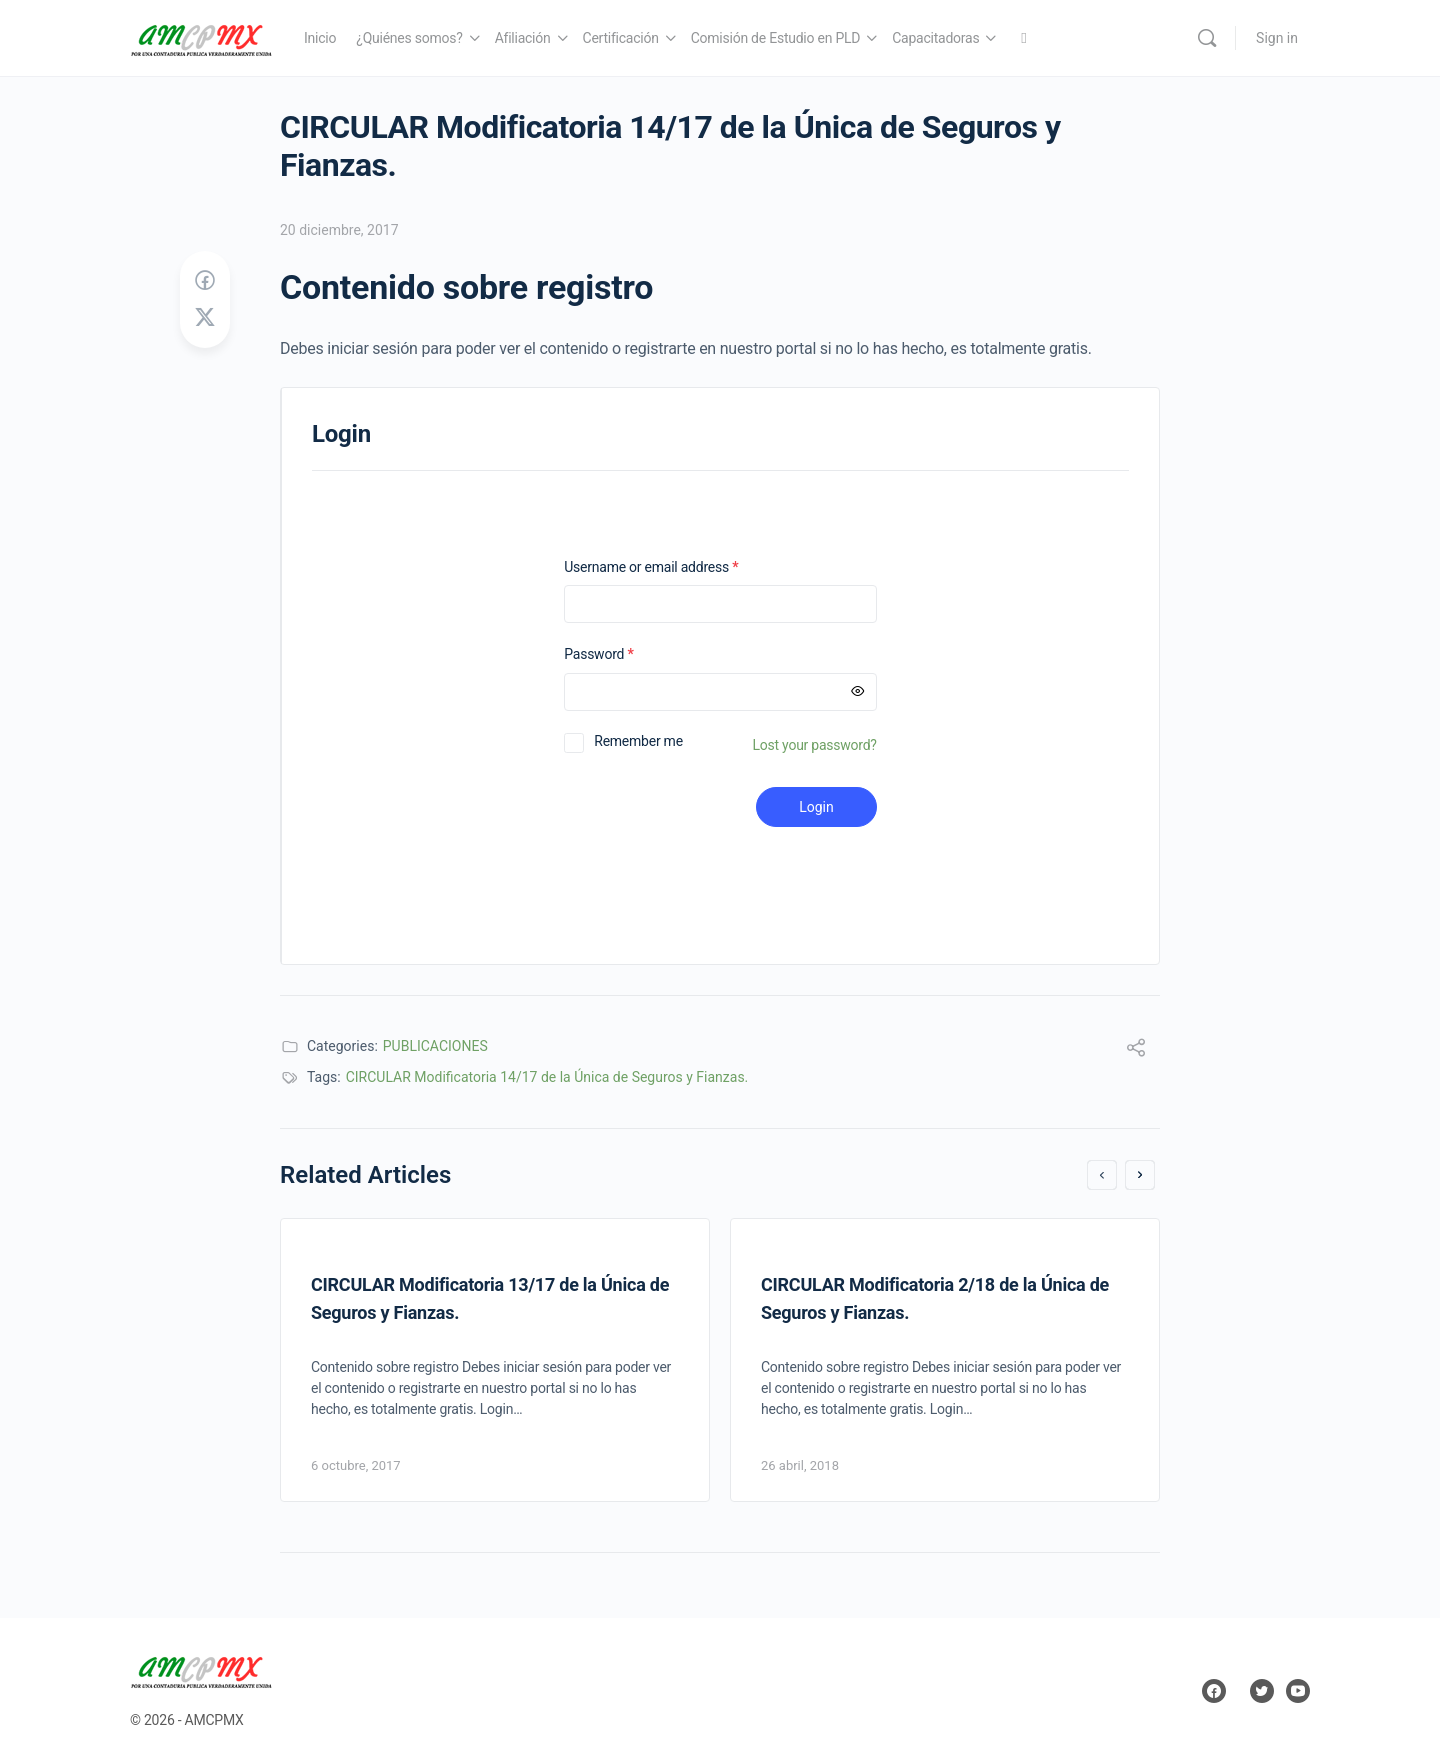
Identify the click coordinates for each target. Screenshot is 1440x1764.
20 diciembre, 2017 (339, 230)
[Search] (1207, 38)
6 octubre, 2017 (356, 1465)
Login (816, 807)
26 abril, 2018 (800, 1465)
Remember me (638, 741)
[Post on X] (205, 318)
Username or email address (677, 567)
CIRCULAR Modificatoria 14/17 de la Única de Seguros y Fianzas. (547, 1077)
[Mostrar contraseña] (858, 692)
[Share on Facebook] (205, 281)
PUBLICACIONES (435, 1046)
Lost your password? (815, 745)
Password (624, 654)
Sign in (1277, 38)
